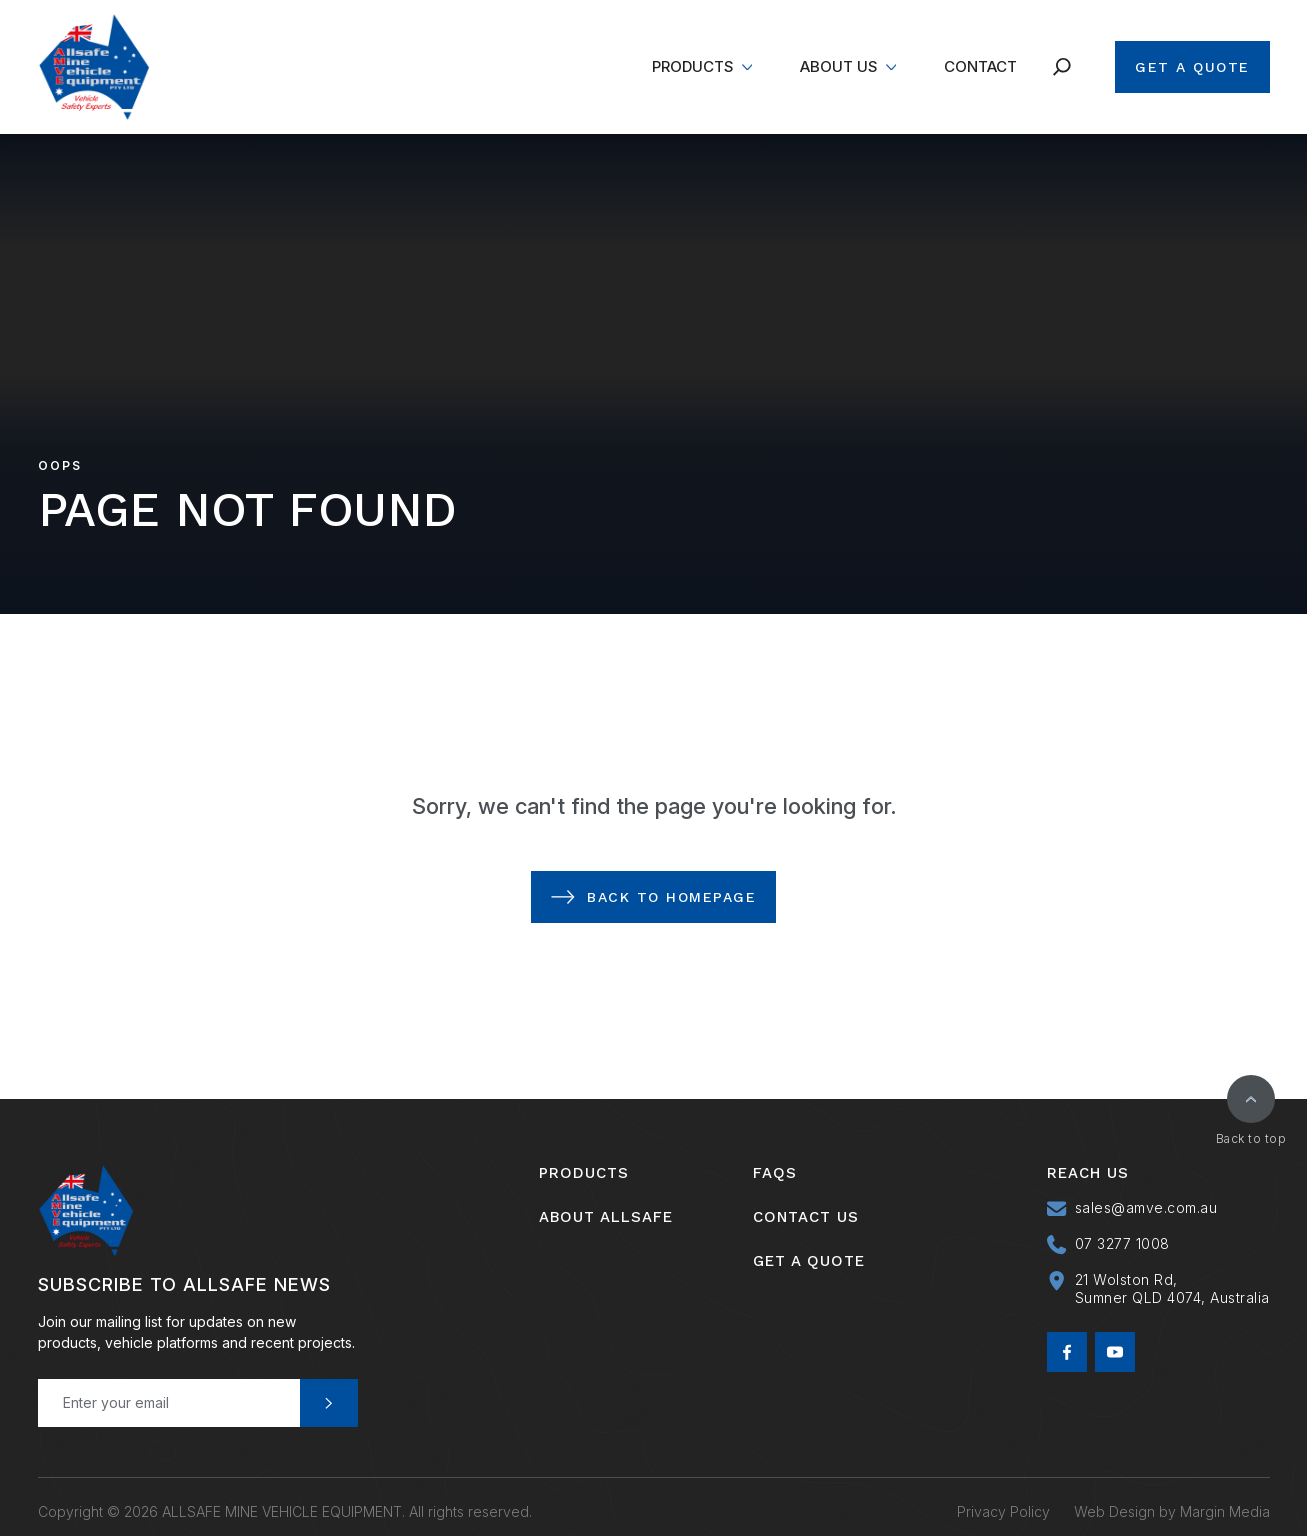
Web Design (1114, 1501)
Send (329, 1403)
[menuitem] (702, 67)
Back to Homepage (671, 897)
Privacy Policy (1003, 1501)
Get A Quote (1192, 67)
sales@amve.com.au (1146, 1207)
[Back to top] (1251, 1099)
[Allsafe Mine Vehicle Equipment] (94, 67)
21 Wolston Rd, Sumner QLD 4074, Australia (1172, 1288)
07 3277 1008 (1122, 1243)
